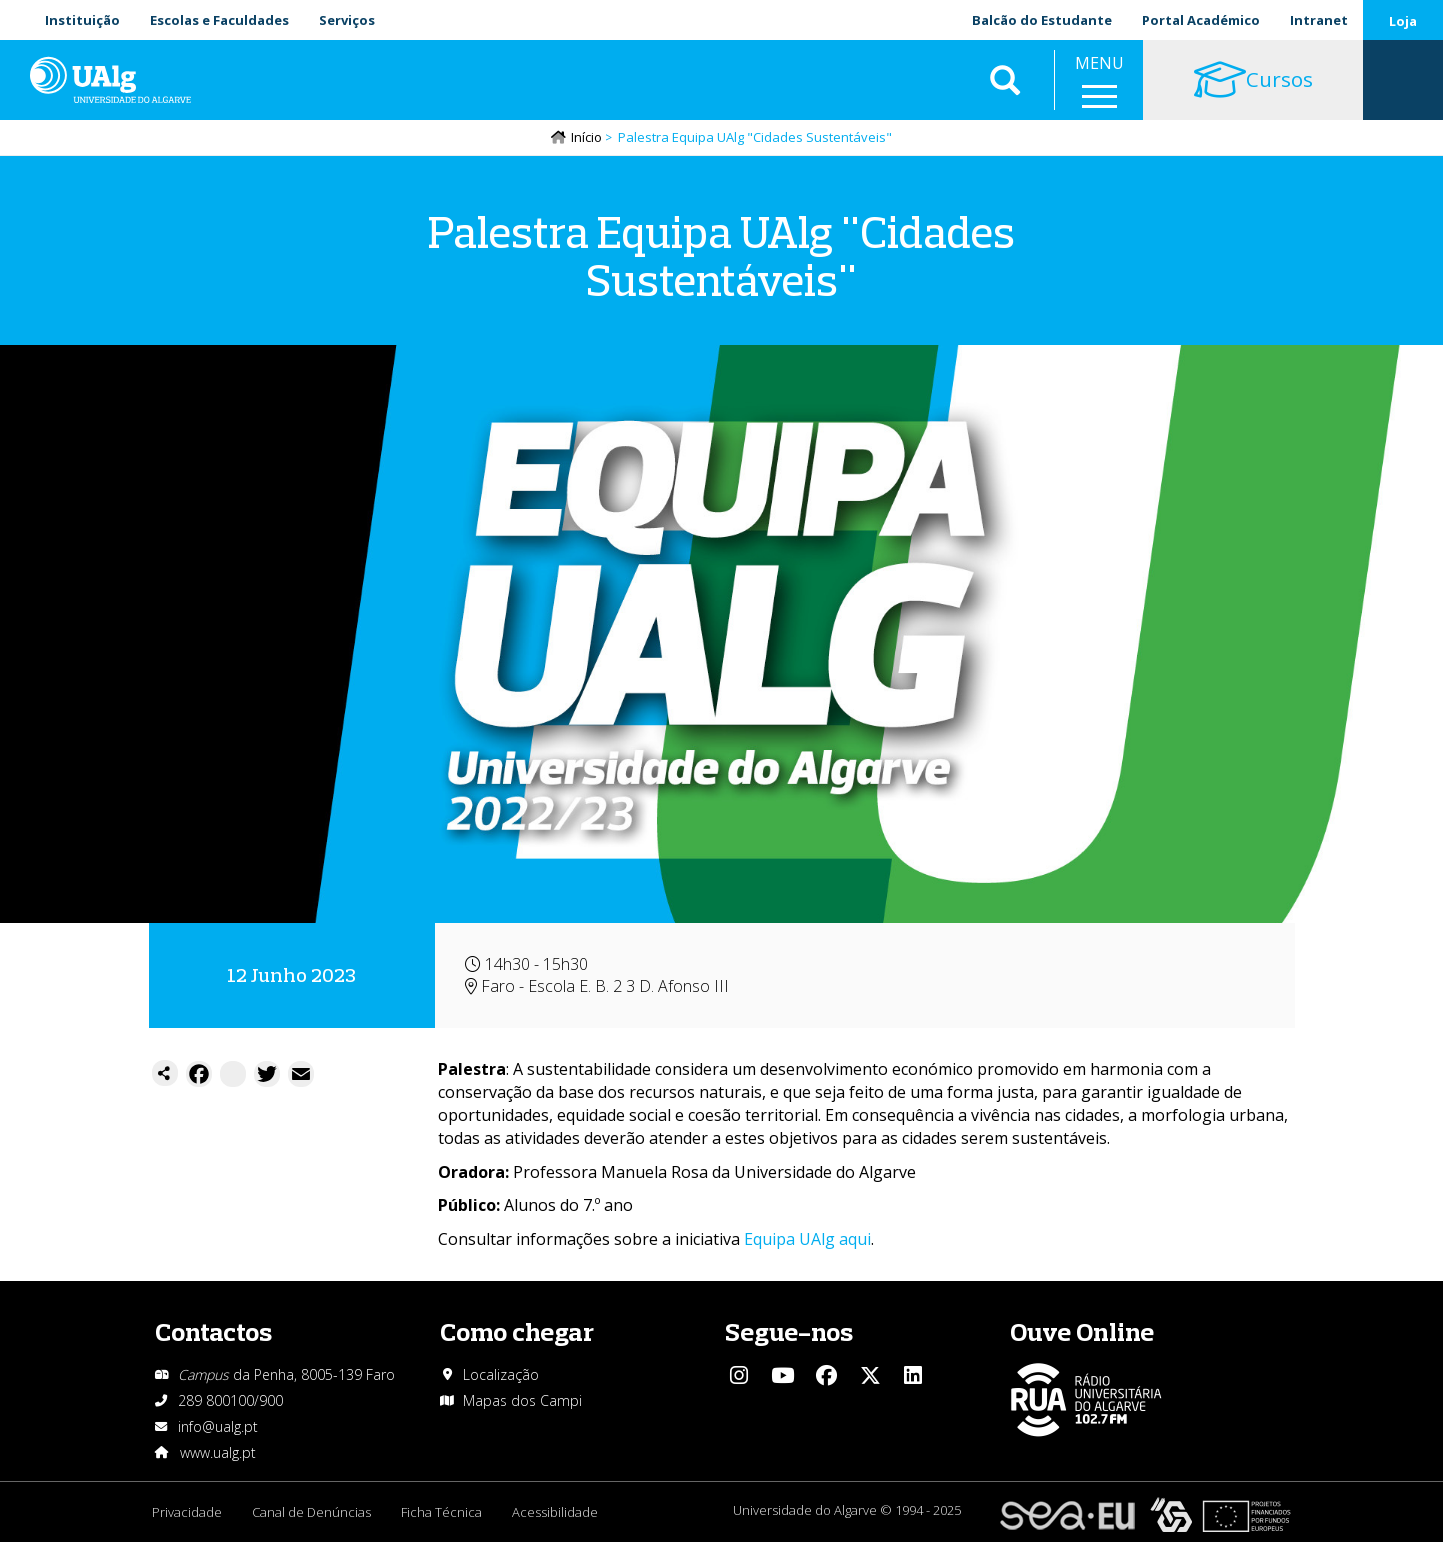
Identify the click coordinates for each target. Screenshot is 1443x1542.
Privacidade (187, 1512)
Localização (501, 1374)
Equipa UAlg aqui (807, 1239)
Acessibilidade (555, 1512)
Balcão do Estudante (1042, 20)
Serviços (347, 20)
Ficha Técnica (441, 1512)
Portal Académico (1201, 20)
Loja (1403, 21)
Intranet (1319, 20)
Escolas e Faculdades (219, 20)
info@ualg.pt (218, 1426)
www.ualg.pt (218, 1452)
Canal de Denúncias (311, 1512)
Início (586, 137)
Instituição (82, 20)
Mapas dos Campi (522, 1400)
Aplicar (1005, 80)
